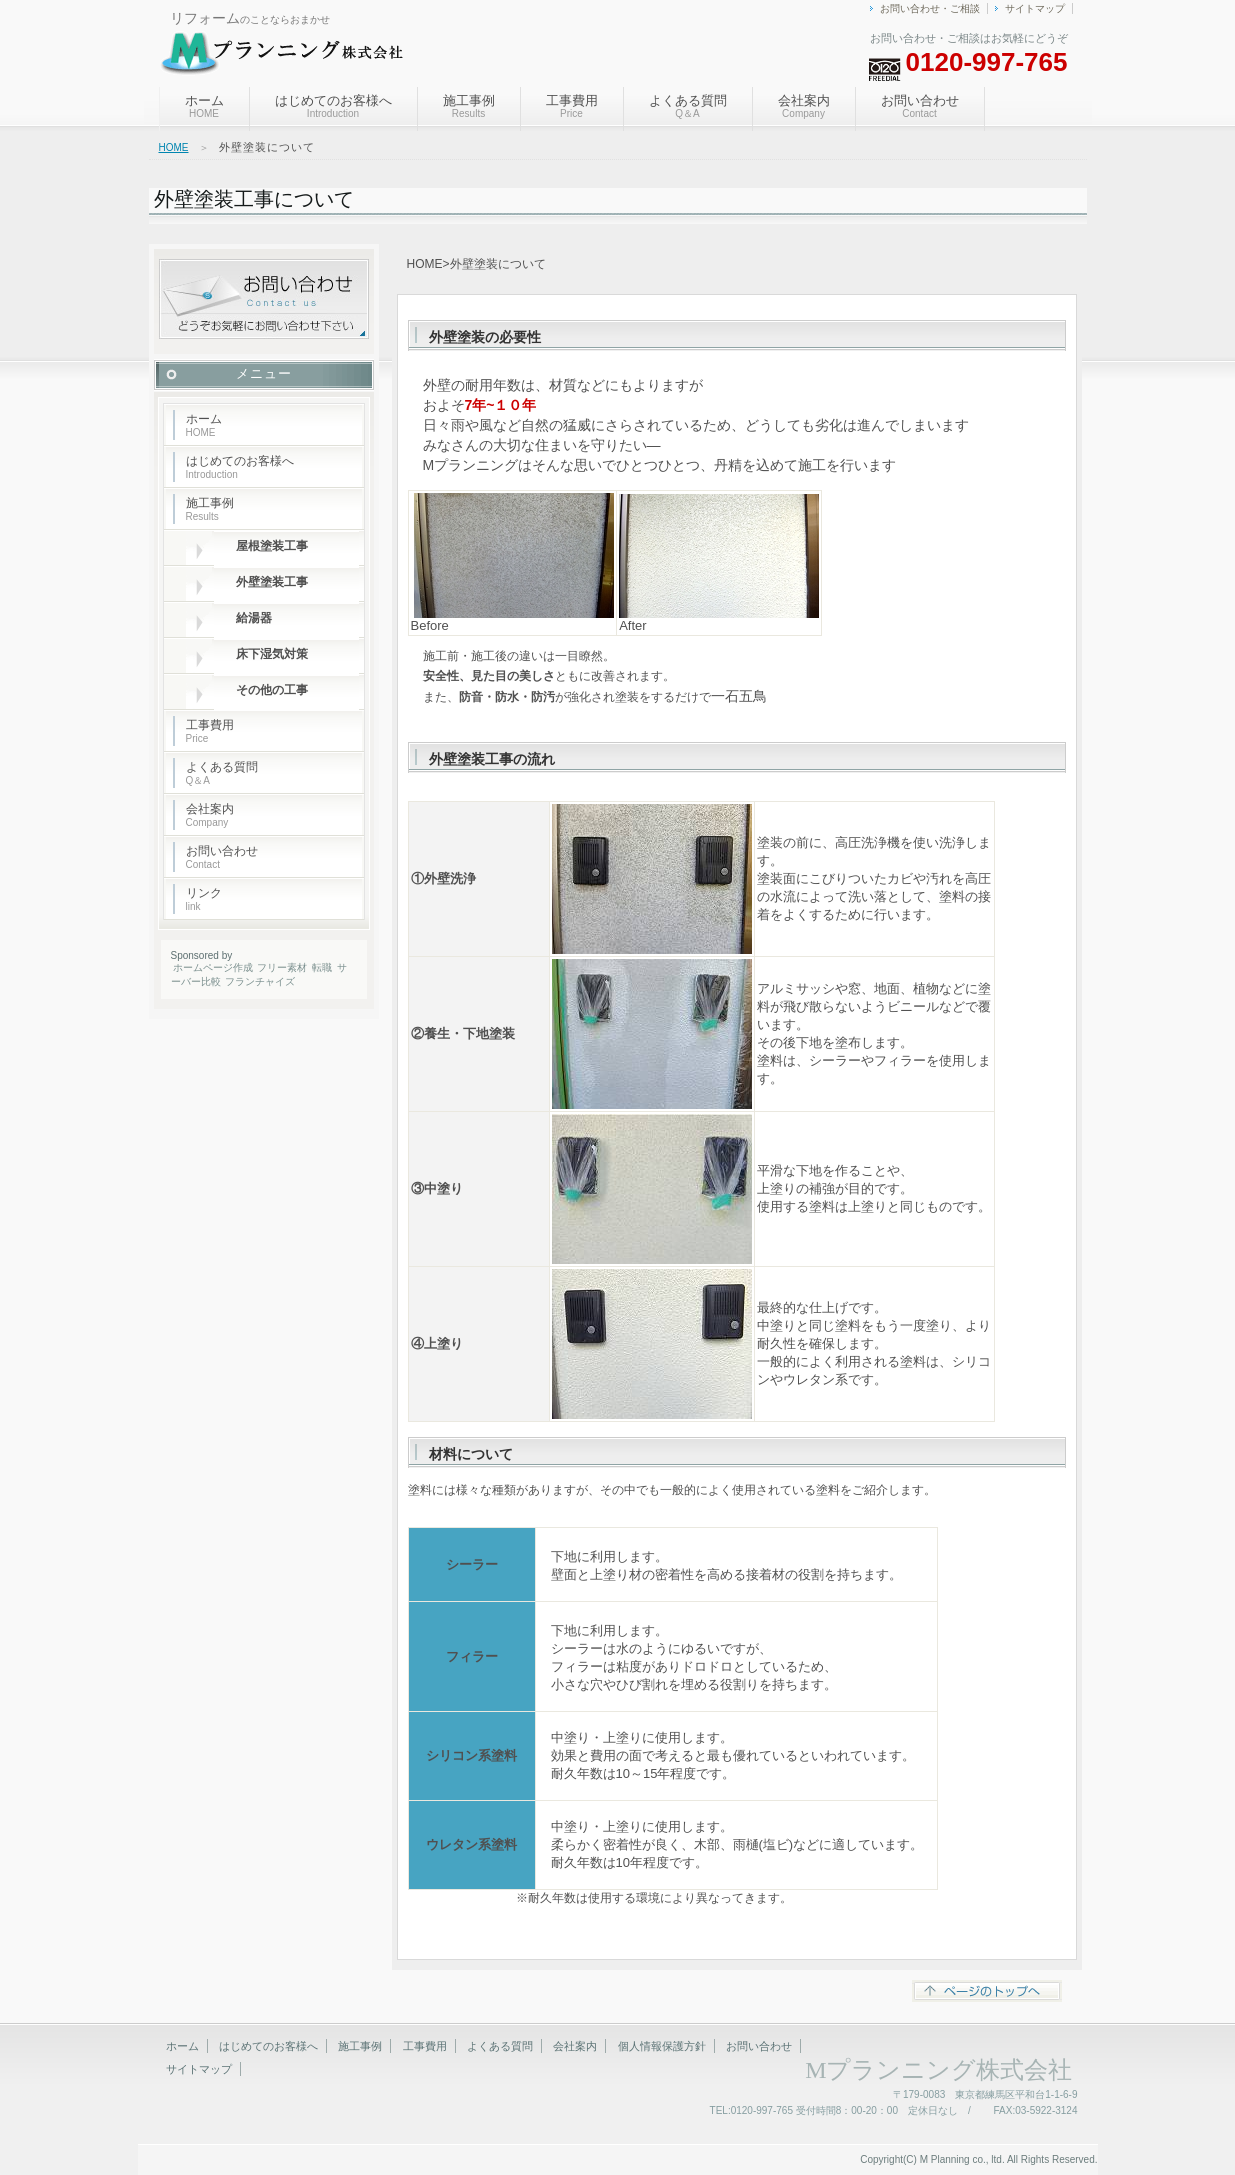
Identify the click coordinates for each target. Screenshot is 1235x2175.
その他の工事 (278, 690)
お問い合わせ (920, 106)
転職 (322, 967)
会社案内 (804, 106)
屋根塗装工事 (278, 546)
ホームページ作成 (213, 967)
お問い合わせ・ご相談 (930, 8)
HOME (174, 147)
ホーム (204, 106)
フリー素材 (282, 967)
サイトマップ (1035, 8)
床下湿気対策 (272, 654)
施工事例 (469, 106)
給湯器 (254, 618)
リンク (204, 899)
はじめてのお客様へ (333, 106)
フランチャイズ (260, 981)
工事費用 (572, 106)
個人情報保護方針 (662, 2046)
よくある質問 (688, 106)
